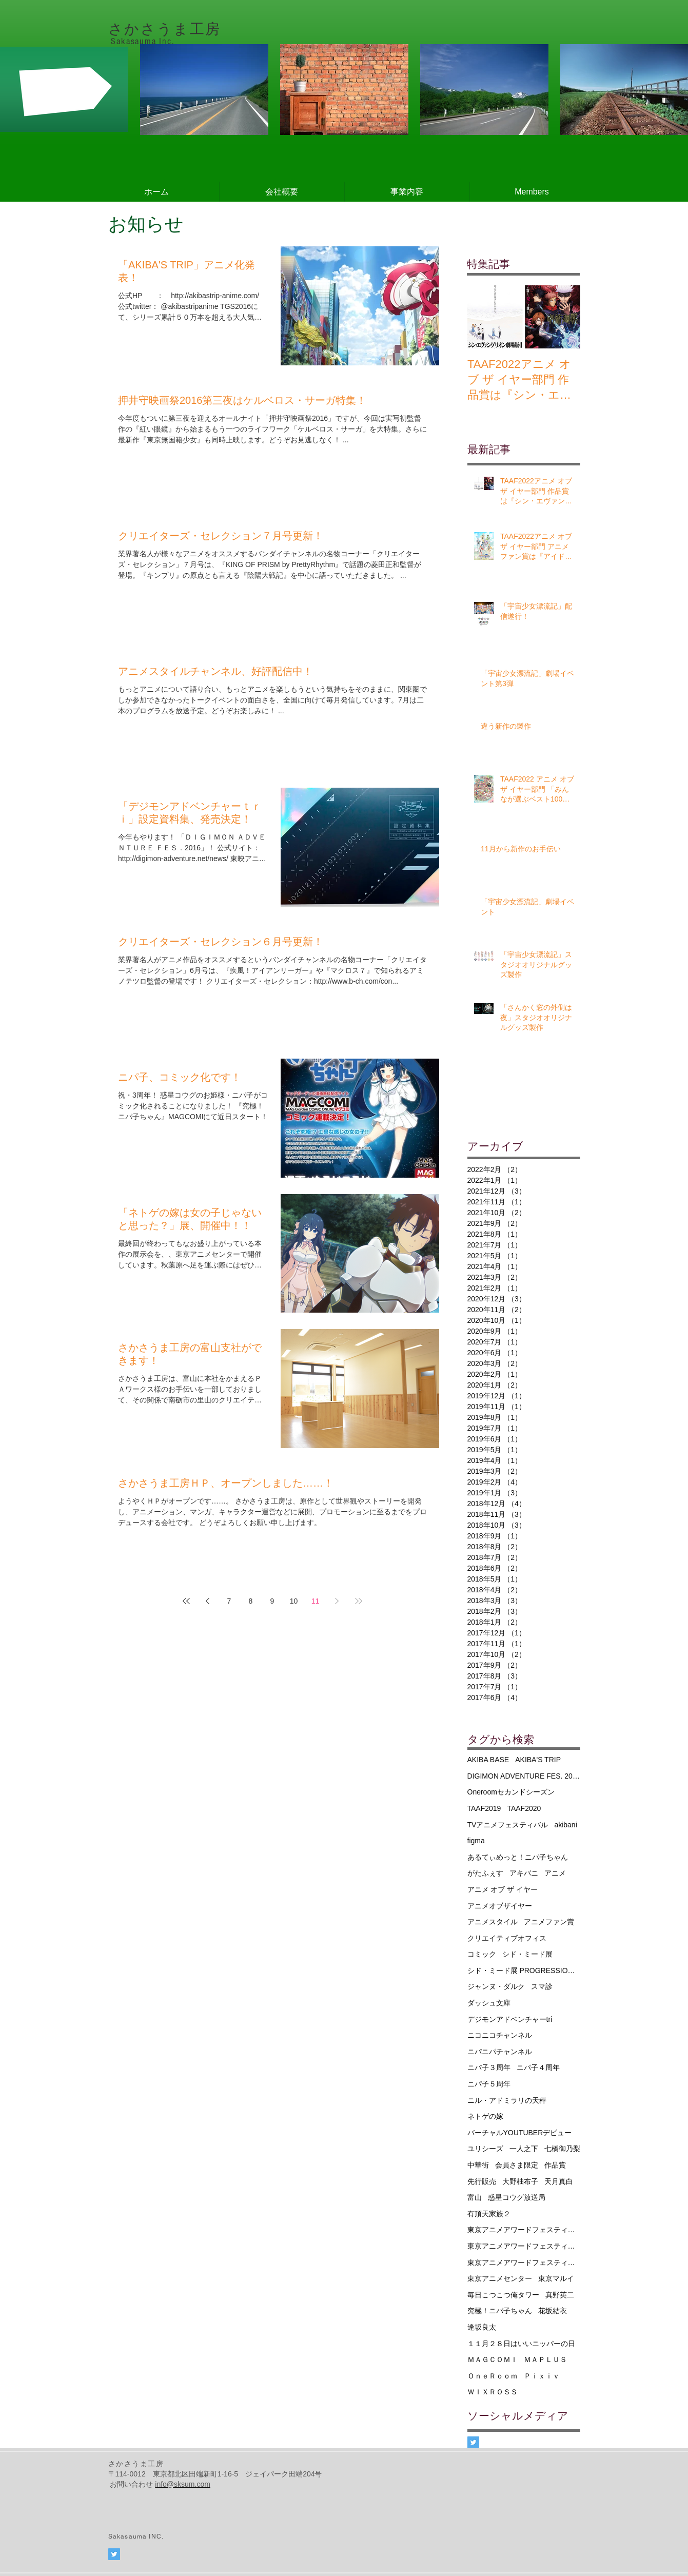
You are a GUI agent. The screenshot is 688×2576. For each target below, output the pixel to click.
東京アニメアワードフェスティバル (523, 2230)
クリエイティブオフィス (506, 1938)
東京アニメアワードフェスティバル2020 (523, 2262)
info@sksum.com (182, 2484)
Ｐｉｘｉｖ (542, 2376)
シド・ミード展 (527, 1954)
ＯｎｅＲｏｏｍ (492, 2376)
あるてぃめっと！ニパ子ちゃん (517, 1857)
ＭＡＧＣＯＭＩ (492, 2359)
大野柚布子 (520, 2181)
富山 (474, 2197)
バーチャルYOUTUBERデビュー (519, 2133)
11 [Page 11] (315, 1601)
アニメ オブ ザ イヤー (502, 1889)
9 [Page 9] (272, 1601)
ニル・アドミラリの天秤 (506, 2100)
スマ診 (542, 1986)
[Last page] (358, 1601)
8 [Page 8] (251, 1601)
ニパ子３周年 (488, 2067)
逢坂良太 (481, 2327)
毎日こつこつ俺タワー (503, 2295)
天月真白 (558, 2181)
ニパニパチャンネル (499, 2051)
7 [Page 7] (229, 1601)
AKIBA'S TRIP (538, 1759)
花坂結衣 (552, 2311)
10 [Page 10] (294, 1601)
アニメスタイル (492, 1922)
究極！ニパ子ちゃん (499, 2311)
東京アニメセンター (499, 2278)
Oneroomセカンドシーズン (511, 1792)
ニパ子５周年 (488, 2084)
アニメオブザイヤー (499, 1906)
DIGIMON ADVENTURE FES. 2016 (523, 1776)
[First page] (186, 1601)
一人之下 (523, 2148)
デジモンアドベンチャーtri (510, 2019)
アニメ (555, 1873)
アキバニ (523, 1873)
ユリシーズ (485, 2148)
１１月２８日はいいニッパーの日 (521, 2343)
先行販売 (481, 2181)
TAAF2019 (484, 1808)
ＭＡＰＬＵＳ (545, 2359)
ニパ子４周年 (538, 2067)
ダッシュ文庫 (488, 2003)
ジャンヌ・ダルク (496, 1986)
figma (476, 1841)
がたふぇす (485, 1873)
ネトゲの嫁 (485, 2116)
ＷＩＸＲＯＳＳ (492, 2392)
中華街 (478, 2165)
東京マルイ (556, 2278)
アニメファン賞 (549, 1922)
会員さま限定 (516, 2165)
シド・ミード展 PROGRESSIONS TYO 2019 (523, 1970)
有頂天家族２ (488, 2214)
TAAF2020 (524, 1808)
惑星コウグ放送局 (516, 2197)
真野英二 (559, 2295)
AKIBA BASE (488, 1759)
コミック (481, 1954)
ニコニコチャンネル (499, 2035)
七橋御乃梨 (562, 2148)
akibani (565, 1825)
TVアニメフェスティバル (507, 1825)
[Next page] (337, 1601)
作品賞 (555, 2165)
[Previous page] (208, 1601)
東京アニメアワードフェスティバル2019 (523, 2246)
